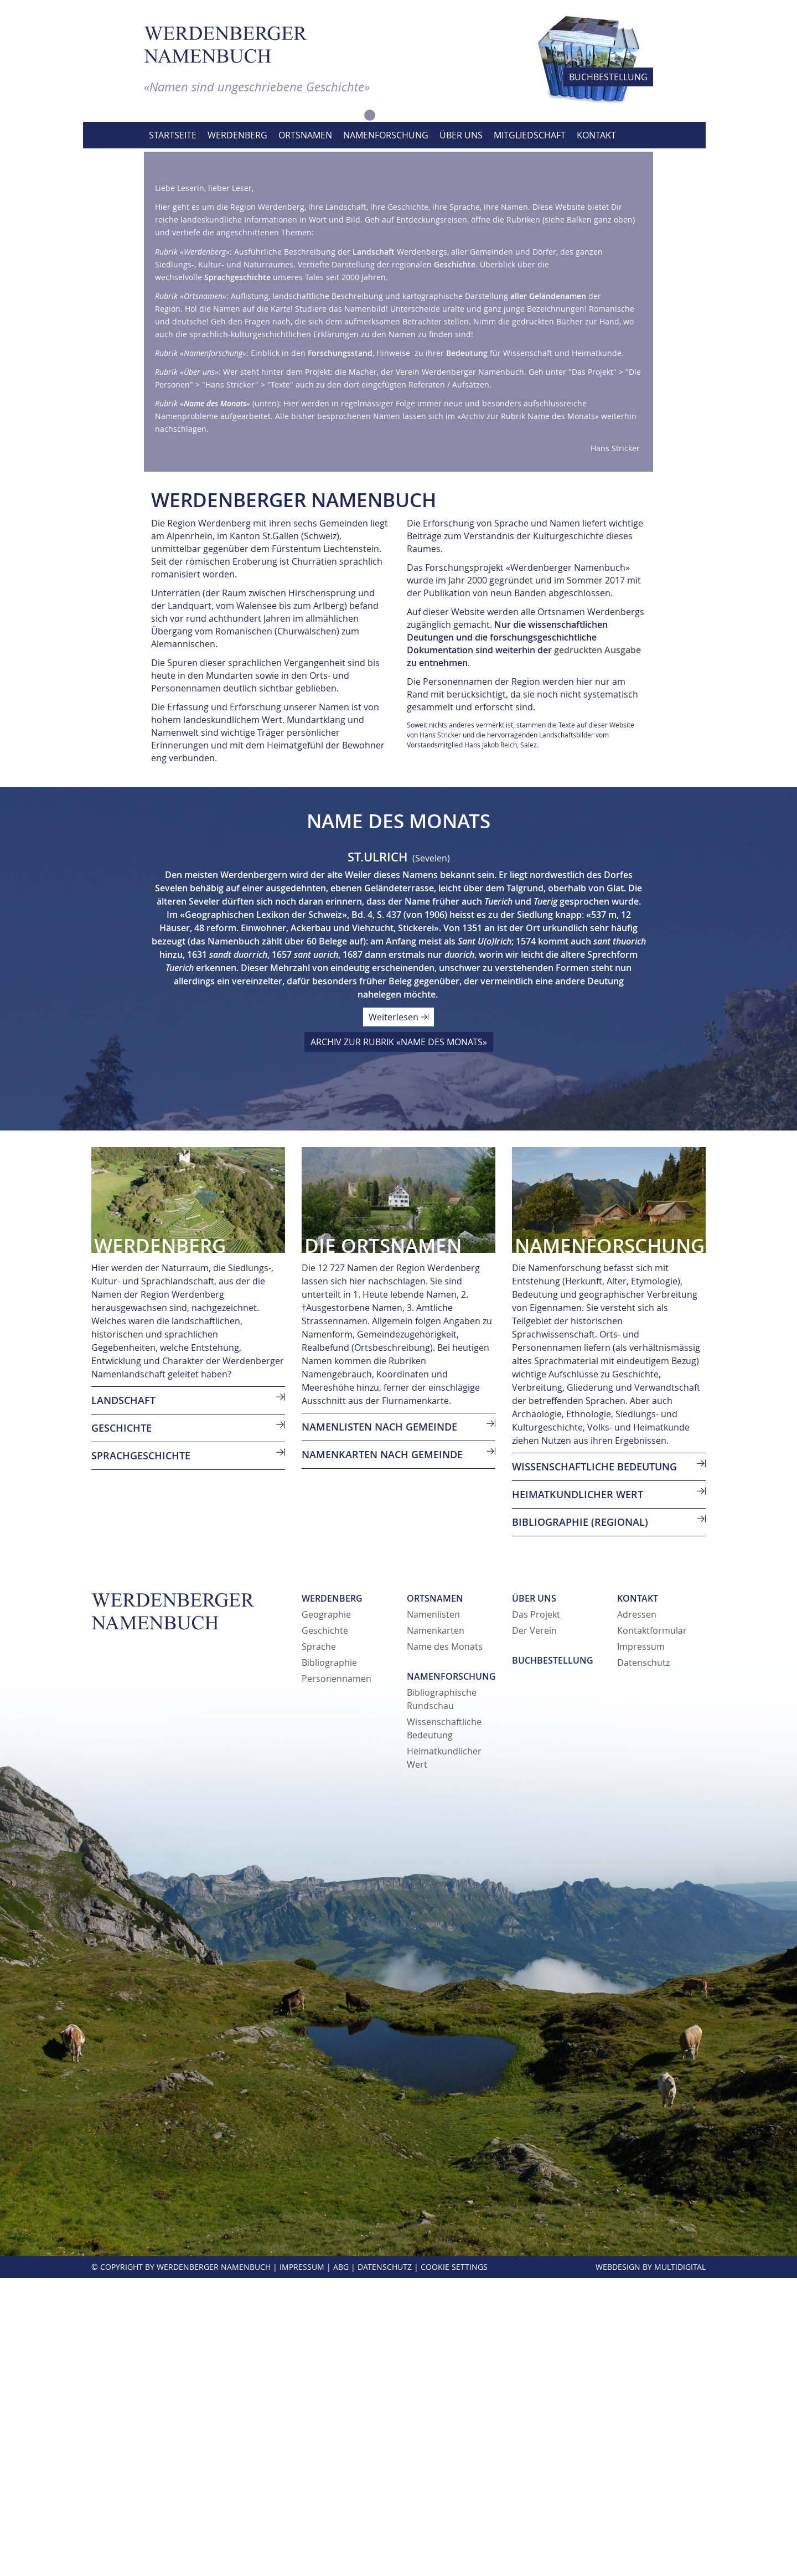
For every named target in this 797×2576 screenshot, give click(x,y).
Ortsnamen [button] (305, 135)
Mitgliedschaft (530, 135)
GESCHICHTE (121, 1725)
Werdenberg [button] (237, 135)
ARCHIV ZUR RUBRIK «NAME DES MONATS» (398, 1340)
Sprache (319, 1944)
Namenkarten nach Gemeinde (382, 1752)
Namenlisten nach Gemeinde (379, 1724)
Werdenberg (332, 1896)
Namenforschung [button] (385, 135)
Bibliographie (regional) (580, 1819)
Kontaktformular (652, 1928)
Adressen (636, 1912)
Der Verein (534, 1928)
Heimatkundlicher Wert (577, 1792)
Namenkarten (435, 1928)
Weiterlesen (398, 1315)
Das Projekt (536, 1912)
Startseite (172, 135)
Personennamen (336, 1976)
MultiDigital (680, 2564)
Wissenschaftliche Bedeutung (594, 1764)
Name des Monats (445, 1944)
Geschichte (325, 1928)
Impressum (641, 1944)
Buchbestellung (552, 1958)
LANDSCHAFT (123, 1698)
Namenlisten (433, 1912)
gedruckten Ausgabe (597, 948)
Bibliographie (329, 1960)
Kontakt (637, 1896)
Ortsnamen (435, 1896)
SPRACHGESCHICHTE (140, 1753)
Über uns (534, 1896)
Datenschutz (643, 1960)
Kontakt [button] (596, 135)
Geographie (326, 1912)
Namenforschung (451, 1974)
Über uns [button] (461, 135)
